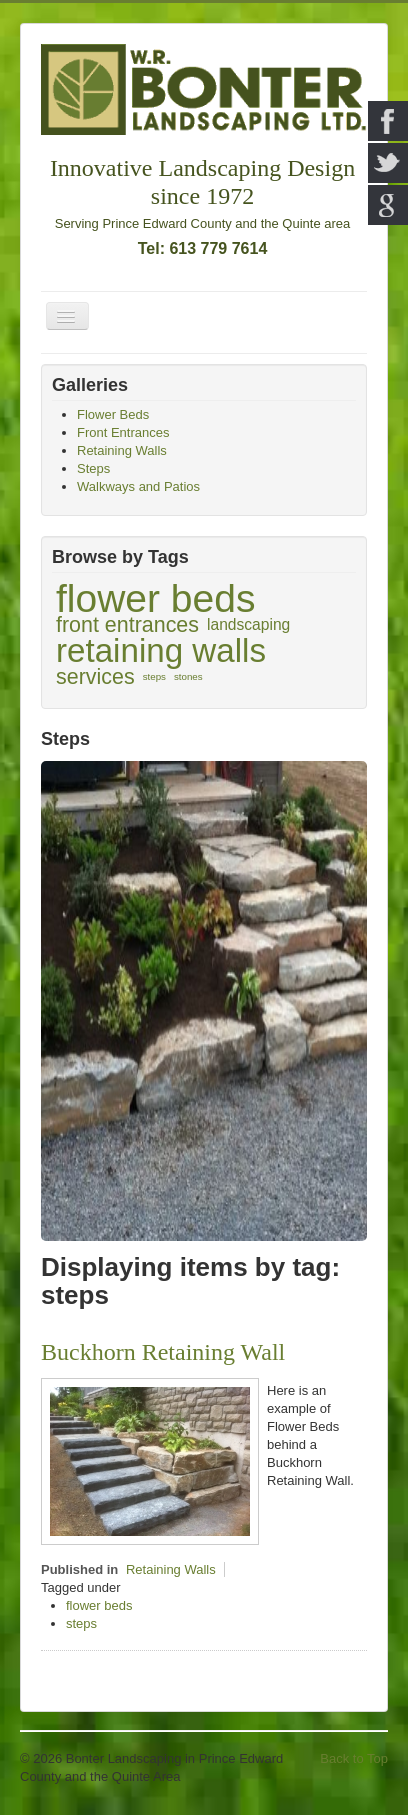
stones (188, 676)
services (95, 677)
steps (154, 676)
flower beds (155, 599)
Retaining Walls (171, 1569)
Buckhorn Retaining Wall (163, 1352)
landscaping (248, 624)
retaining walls (161, 651)
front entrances (127, 625)
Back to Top (354, 1758)
